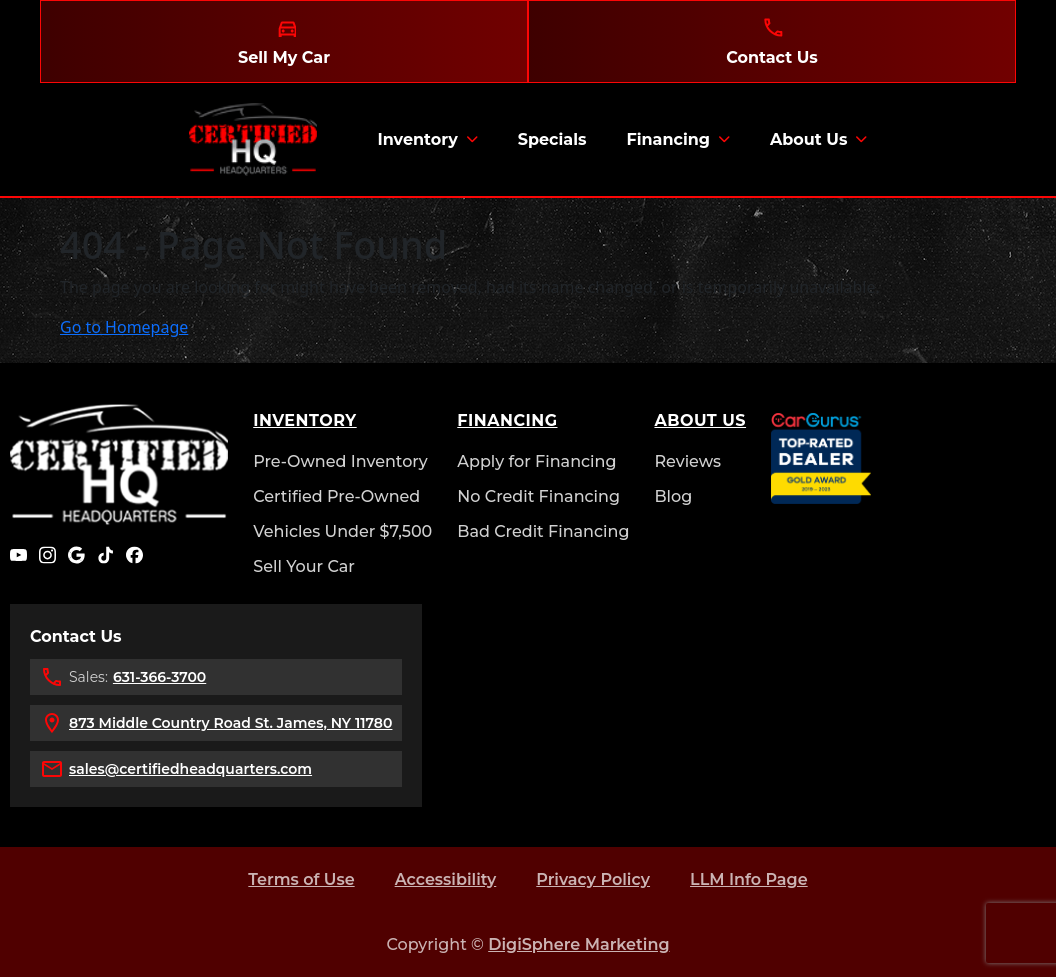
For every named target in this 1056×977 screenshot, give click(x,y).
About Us (808, 139)
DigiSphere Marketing (578, 944)
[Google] (76, 554)
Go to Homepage (124, 327)
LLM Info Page (749, 879)
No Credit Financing (538, 496)
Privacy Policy (593, 879)
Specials (552, 139)
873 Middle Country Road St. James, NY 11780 (230, 723)
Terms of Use (301, 879)
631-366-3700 (159, 677)
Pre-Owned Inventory (340, 461)
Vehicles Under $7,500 (342, 531)
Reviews (687, 461)
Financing (668, 139)
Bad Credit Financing (543, 531)
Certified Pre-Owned (336, 496)
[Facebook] (134, 554)
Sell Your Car (304, 566)
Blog (673, 496)
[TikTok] (105, 554)
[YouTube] (18, 554)
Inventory (417, 139)
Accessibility (446, 879)
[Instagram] (47, 554)
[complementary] (996, 917)
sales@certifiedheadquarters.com (190, 769)
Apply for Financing (536, 461)
